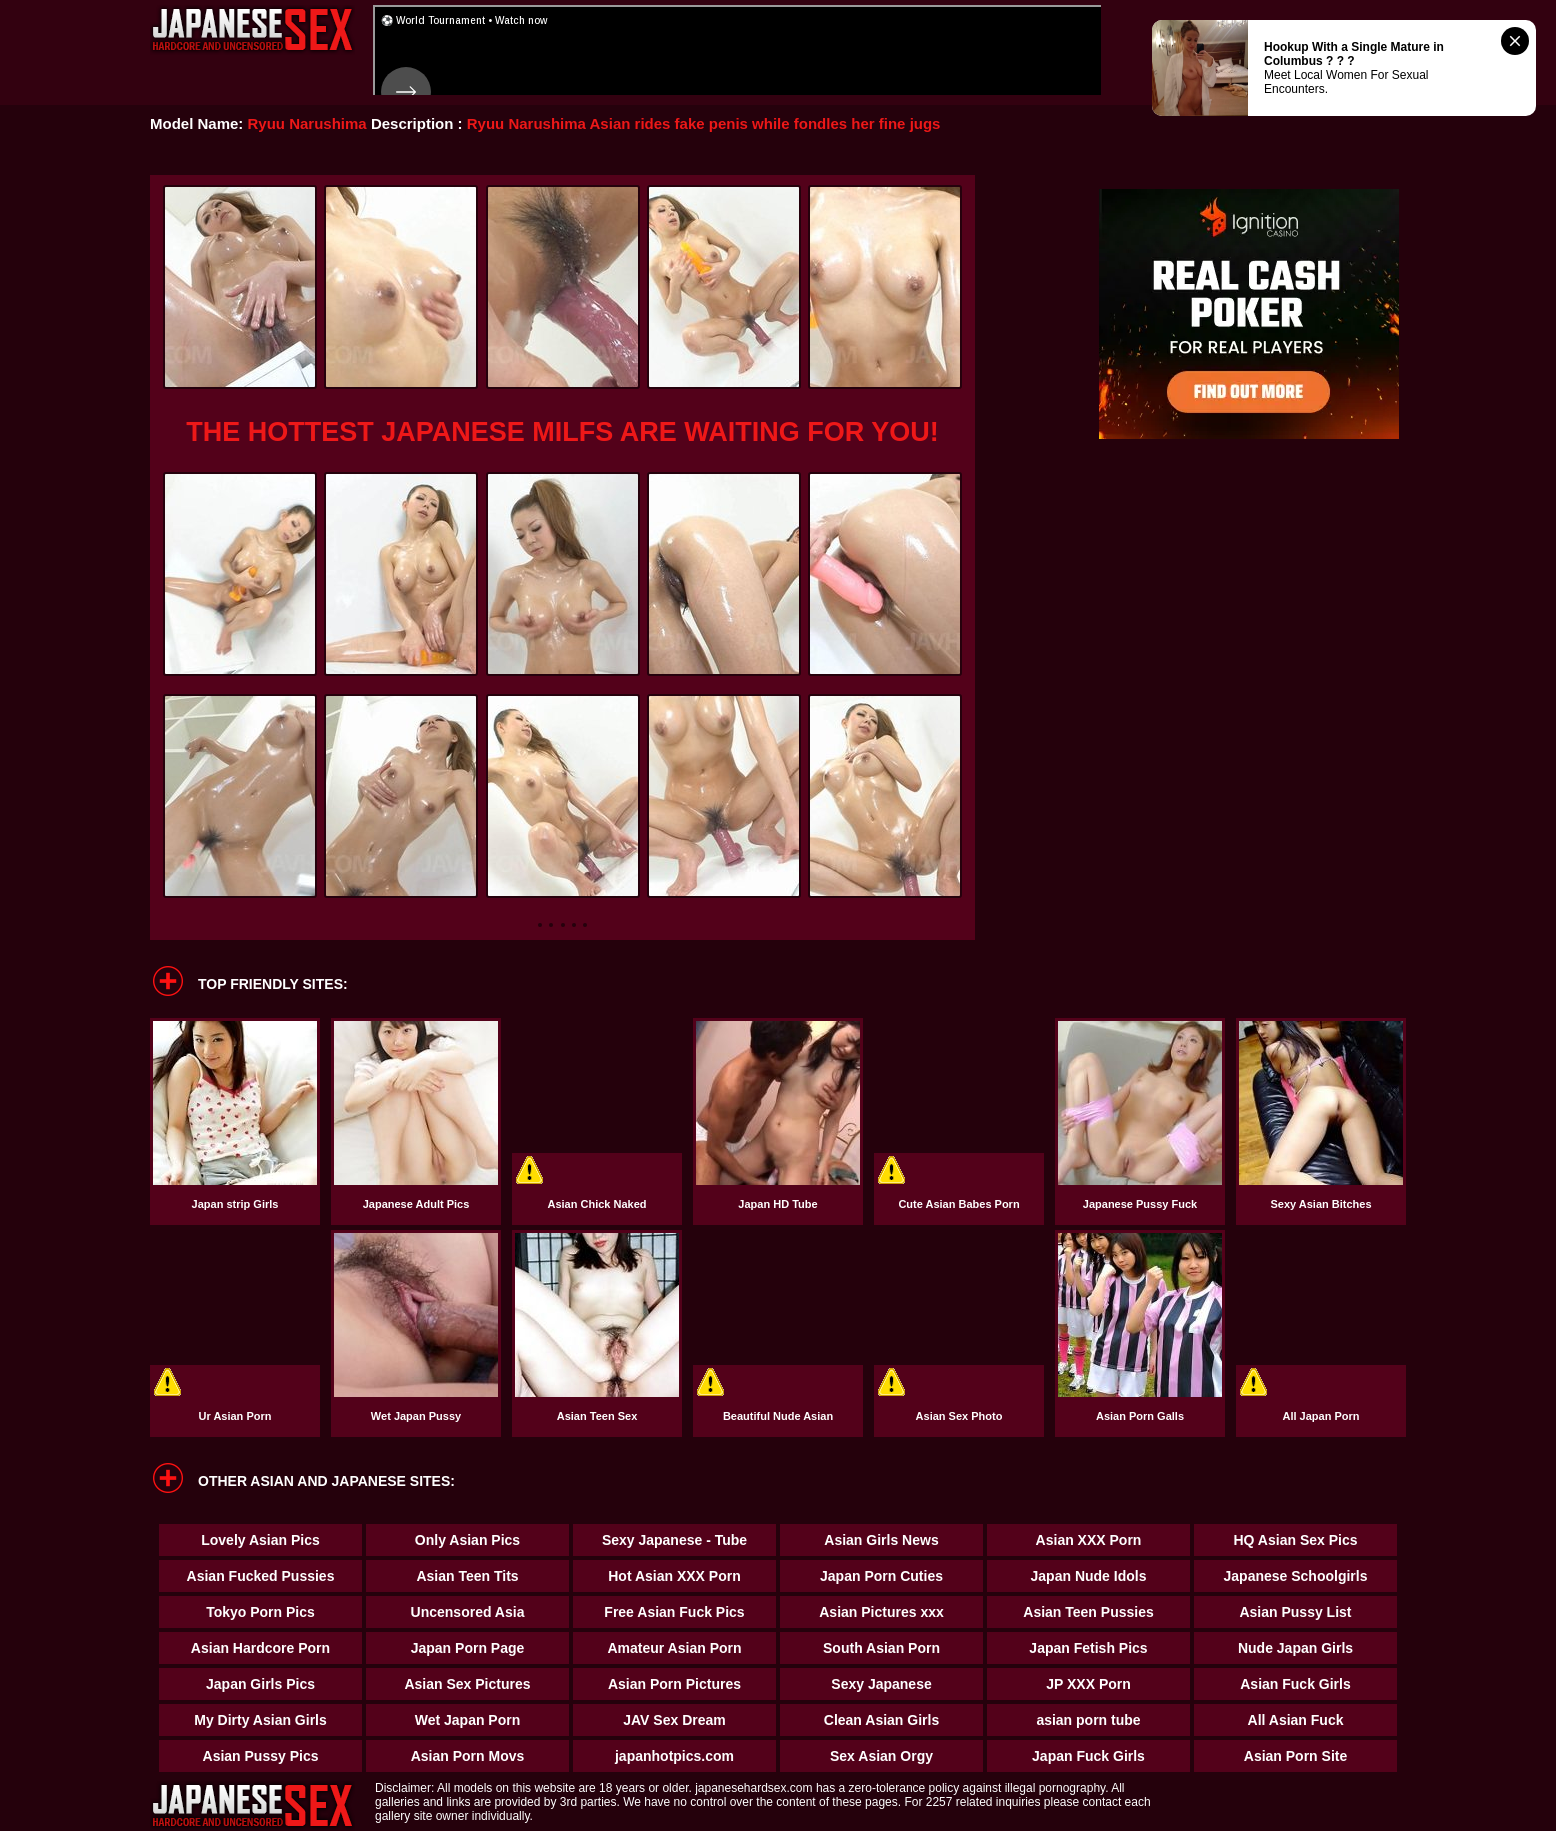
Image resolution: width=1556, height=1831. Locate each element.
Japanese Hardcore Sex (252, 30)
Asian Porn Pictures (674, 1684)
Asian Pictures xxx (881, 1612)
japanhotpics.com (674, 1756)
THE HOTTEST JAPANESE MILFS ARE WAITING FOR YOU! (562, 432)
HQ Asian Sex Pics (1296, 1540)
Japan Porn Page (468, 1648)
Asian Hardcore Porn (260, 1648)
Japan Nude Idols (1089, 1576)
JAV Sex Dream (674, 1720)
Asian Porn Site (1295, 1756)
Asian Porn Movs (468, 1756)
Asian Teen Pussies (1088, 1612)
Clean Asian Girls (881, 1720)
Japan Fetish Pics (1088, 1648)
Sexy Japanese (881, 1684)
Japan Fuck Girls (1088, 1756)
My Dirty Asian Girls (260, 1720)
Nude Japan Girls (1295, 1648)
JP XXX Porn (1088, 1684)
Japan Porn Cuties (881, 1576)
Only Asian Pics (467, 1540)
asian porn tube (1088, 1720)
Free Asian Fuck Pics (674, 1612)
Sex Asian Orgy (881, 1756)
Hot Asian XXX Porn (674, 1576)
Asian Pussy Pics (261, 1756)
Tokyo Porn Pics (260, 1612)
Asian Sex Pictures (467, 1684)
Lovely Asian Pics (260, 1540)
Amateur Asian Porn (674, 1648)
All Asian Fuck (1296, 1720)
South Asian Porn (881, 1648)
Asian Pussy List (1295, 1612)
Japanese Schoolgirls (1296, 1576)
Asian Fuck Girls (1295, 1684)
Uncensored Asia (468, 1612)
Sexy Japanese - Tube (674, 1540)
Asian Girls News (881, 1540)
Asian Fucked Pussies (261, 1576)
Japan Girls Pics (260, 1684)
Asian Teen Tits (467, 1576)
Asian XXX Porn (1089, 1540)
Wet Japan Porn (468, 1720)
